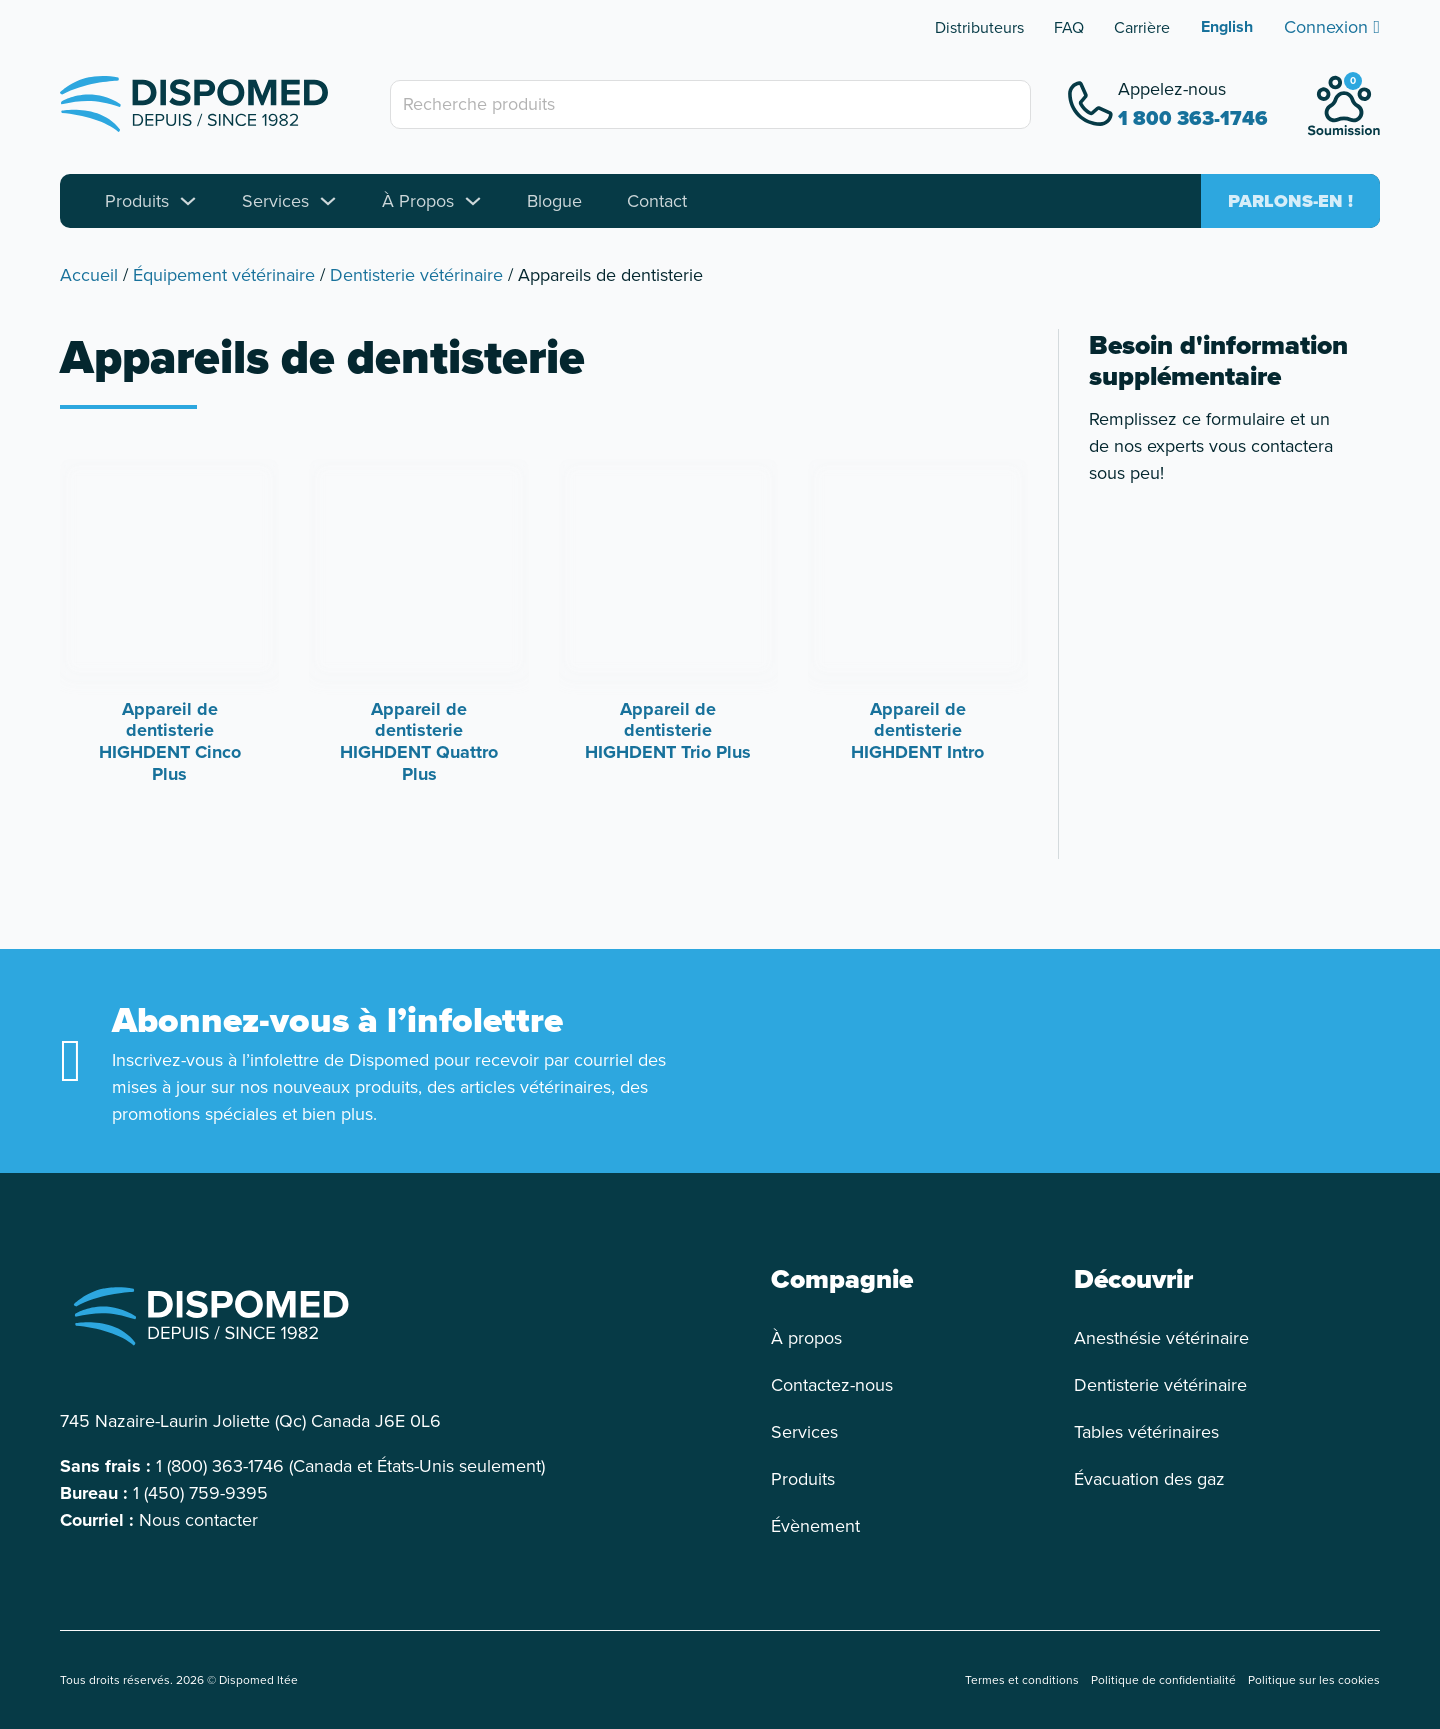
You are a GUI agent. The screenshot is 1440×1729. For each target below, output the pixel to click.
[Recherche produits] (710, 104)
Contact (657, 201)
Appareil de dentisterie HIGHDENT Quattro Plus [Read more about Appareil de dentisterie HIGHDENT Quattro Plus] (419, 741)
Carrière (1142, 27)
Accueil (89, 275)
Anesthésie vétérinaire (1161, 1338)
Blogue (554, 201)
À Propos (418, 201)
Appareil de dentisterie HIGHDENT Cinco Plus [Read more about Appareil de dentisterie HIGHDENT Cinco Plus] (170, 741)
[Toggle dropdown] (188, 201)
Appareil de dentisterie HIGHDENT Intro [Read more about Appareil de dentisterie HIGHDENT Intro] (917, 730)
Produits (137, 201)
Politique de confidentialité (1163, 1680)
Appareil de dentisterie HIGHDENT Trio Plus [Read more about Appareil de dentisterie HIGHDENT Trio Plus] (668, 730)
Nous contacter (198, 1520)
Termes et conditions (1022, 1680)
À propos (806, 1338)
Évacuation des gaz (1149, 1479)
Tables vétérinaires (1146, 1432)
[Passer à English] (1227, 27)
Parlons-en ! (1290, 201)
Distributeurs (979, 27)
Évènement (815, 1526)
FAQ (1069, 27)
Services (275, 201)
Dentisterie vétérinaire (416, 275)
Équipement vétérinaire (224, 275)
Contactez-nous (832, 1385)
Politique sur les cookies (1314, 1680)
